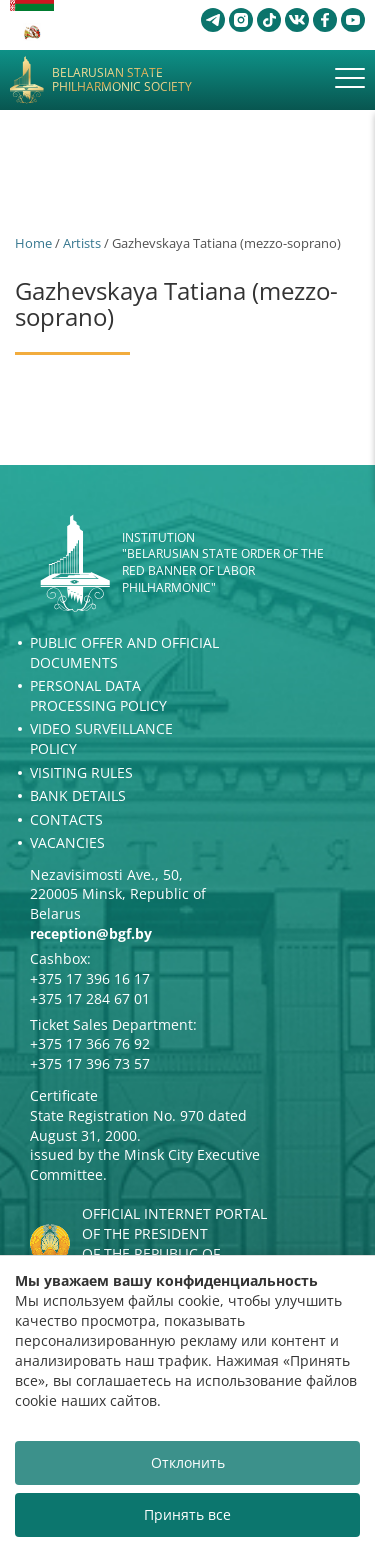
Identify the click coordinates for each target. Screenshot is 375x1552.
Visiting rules (81, 772)
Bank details (78, 795)
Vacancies (67, 842)
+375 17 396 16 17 (90, 978)
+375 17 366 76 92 (90, 1043)
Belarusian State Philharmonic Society (122, 80)
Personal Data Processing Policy (98, 695)
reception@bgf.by (91, 933)
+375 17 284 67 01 (90, 998)
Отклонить (188, 1462)
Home (33, 243)
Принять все (187, 1514)
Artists (82, 243)
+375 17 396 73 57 (90, 1063)
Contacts (66, 819)
